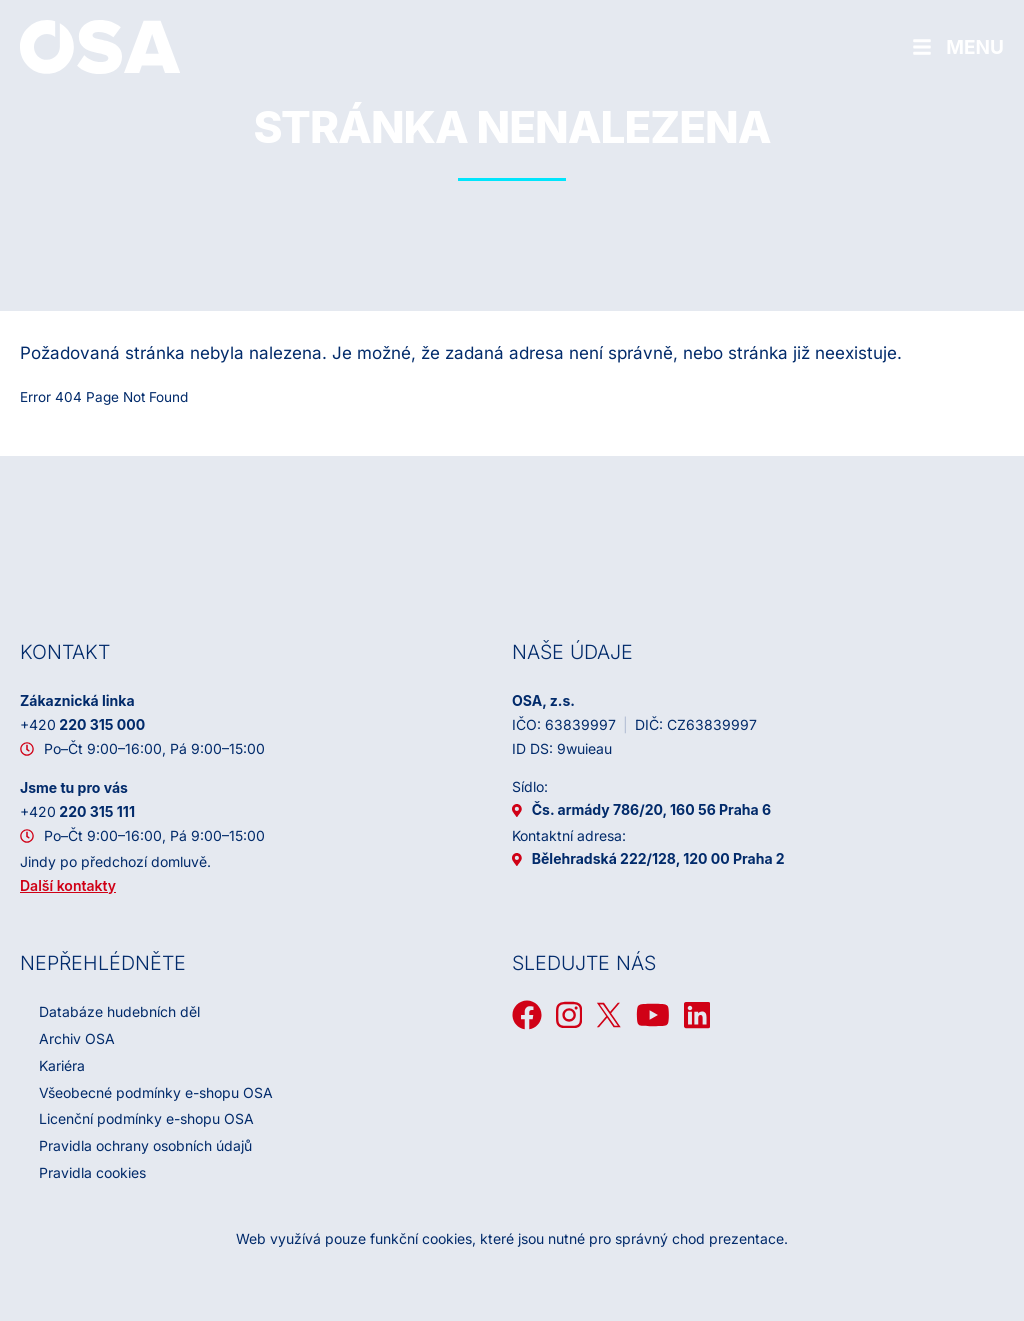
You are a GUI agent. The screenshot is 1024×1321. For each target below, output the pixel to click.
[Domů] (100, 46)
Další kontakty (68, 885)
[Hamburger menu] (958, 47)
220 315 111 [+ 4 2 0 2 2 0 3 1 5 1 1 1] (77, 811)
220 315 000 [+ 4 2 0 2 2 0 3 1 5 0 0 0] (82, 724)
